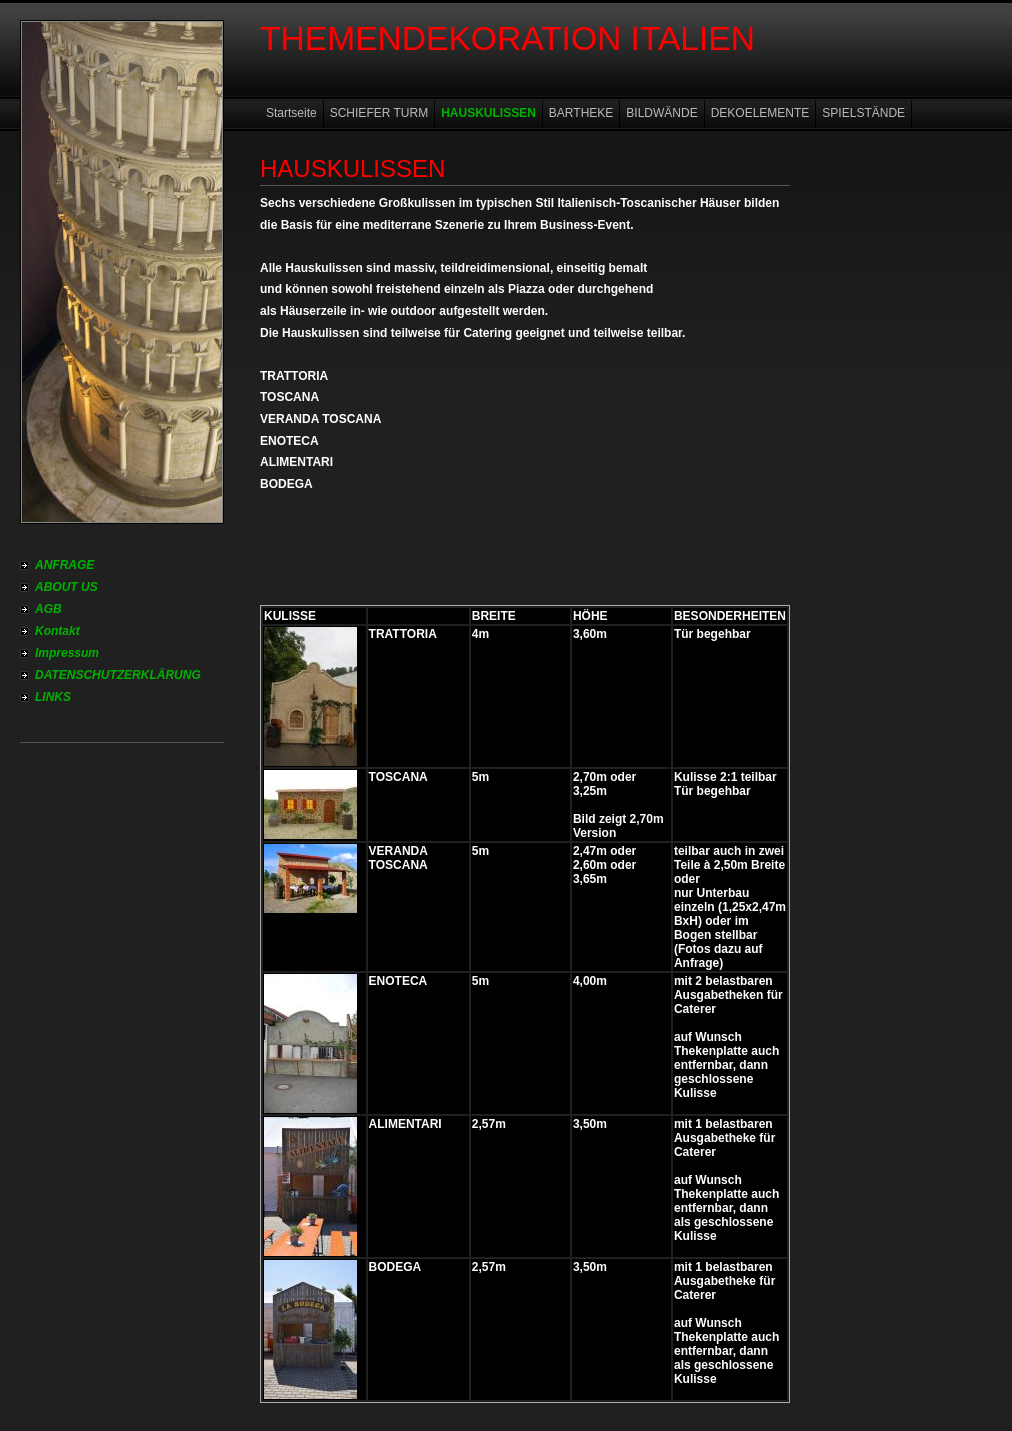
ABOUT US (66, 587)
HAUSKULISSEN (488, 113)
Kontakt (57, 631)
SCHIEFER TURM (379, 113)
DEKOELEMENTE (760, 113)
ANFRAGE (64, 565)
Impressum (67, 653)
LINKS (53, 697)
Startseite (291, 113)
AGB (48, 609)
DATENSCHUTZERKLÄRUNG (118, 675)
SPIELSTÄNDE (863, 113)
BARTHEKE (581, 113)
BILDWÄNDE (661, 113)
